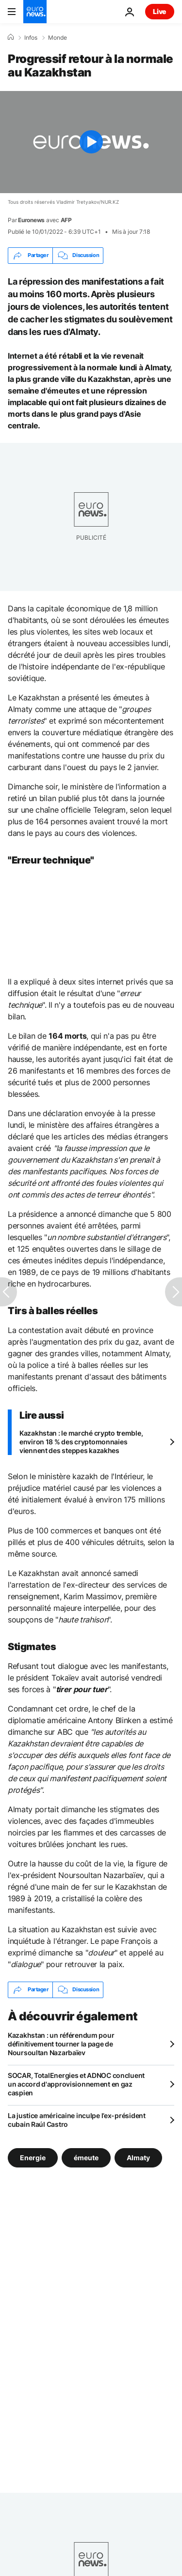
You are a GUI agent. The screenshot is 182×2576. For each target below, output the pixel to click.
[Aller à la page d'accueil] (35, 11)
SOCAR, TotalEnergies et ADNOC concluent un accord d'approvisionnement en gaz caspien (76, 2084)
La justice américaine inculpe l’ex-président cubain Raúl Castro (77, 2119)
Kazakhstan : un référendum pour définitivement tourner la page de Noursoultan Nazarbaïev (61, 2044)
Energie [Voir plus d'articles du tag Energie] (33, 2157)
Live (159, 11)
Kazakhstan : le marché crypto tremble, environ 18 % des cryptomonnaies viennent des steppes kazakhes (81, 1442)
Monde (57, 38)
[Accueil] (11, 37)
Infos (30, 38)
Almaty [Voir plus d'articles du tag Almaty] (138, 2157)
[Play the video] (91, 142)
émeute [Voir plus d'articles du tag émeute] (86, 2157)
